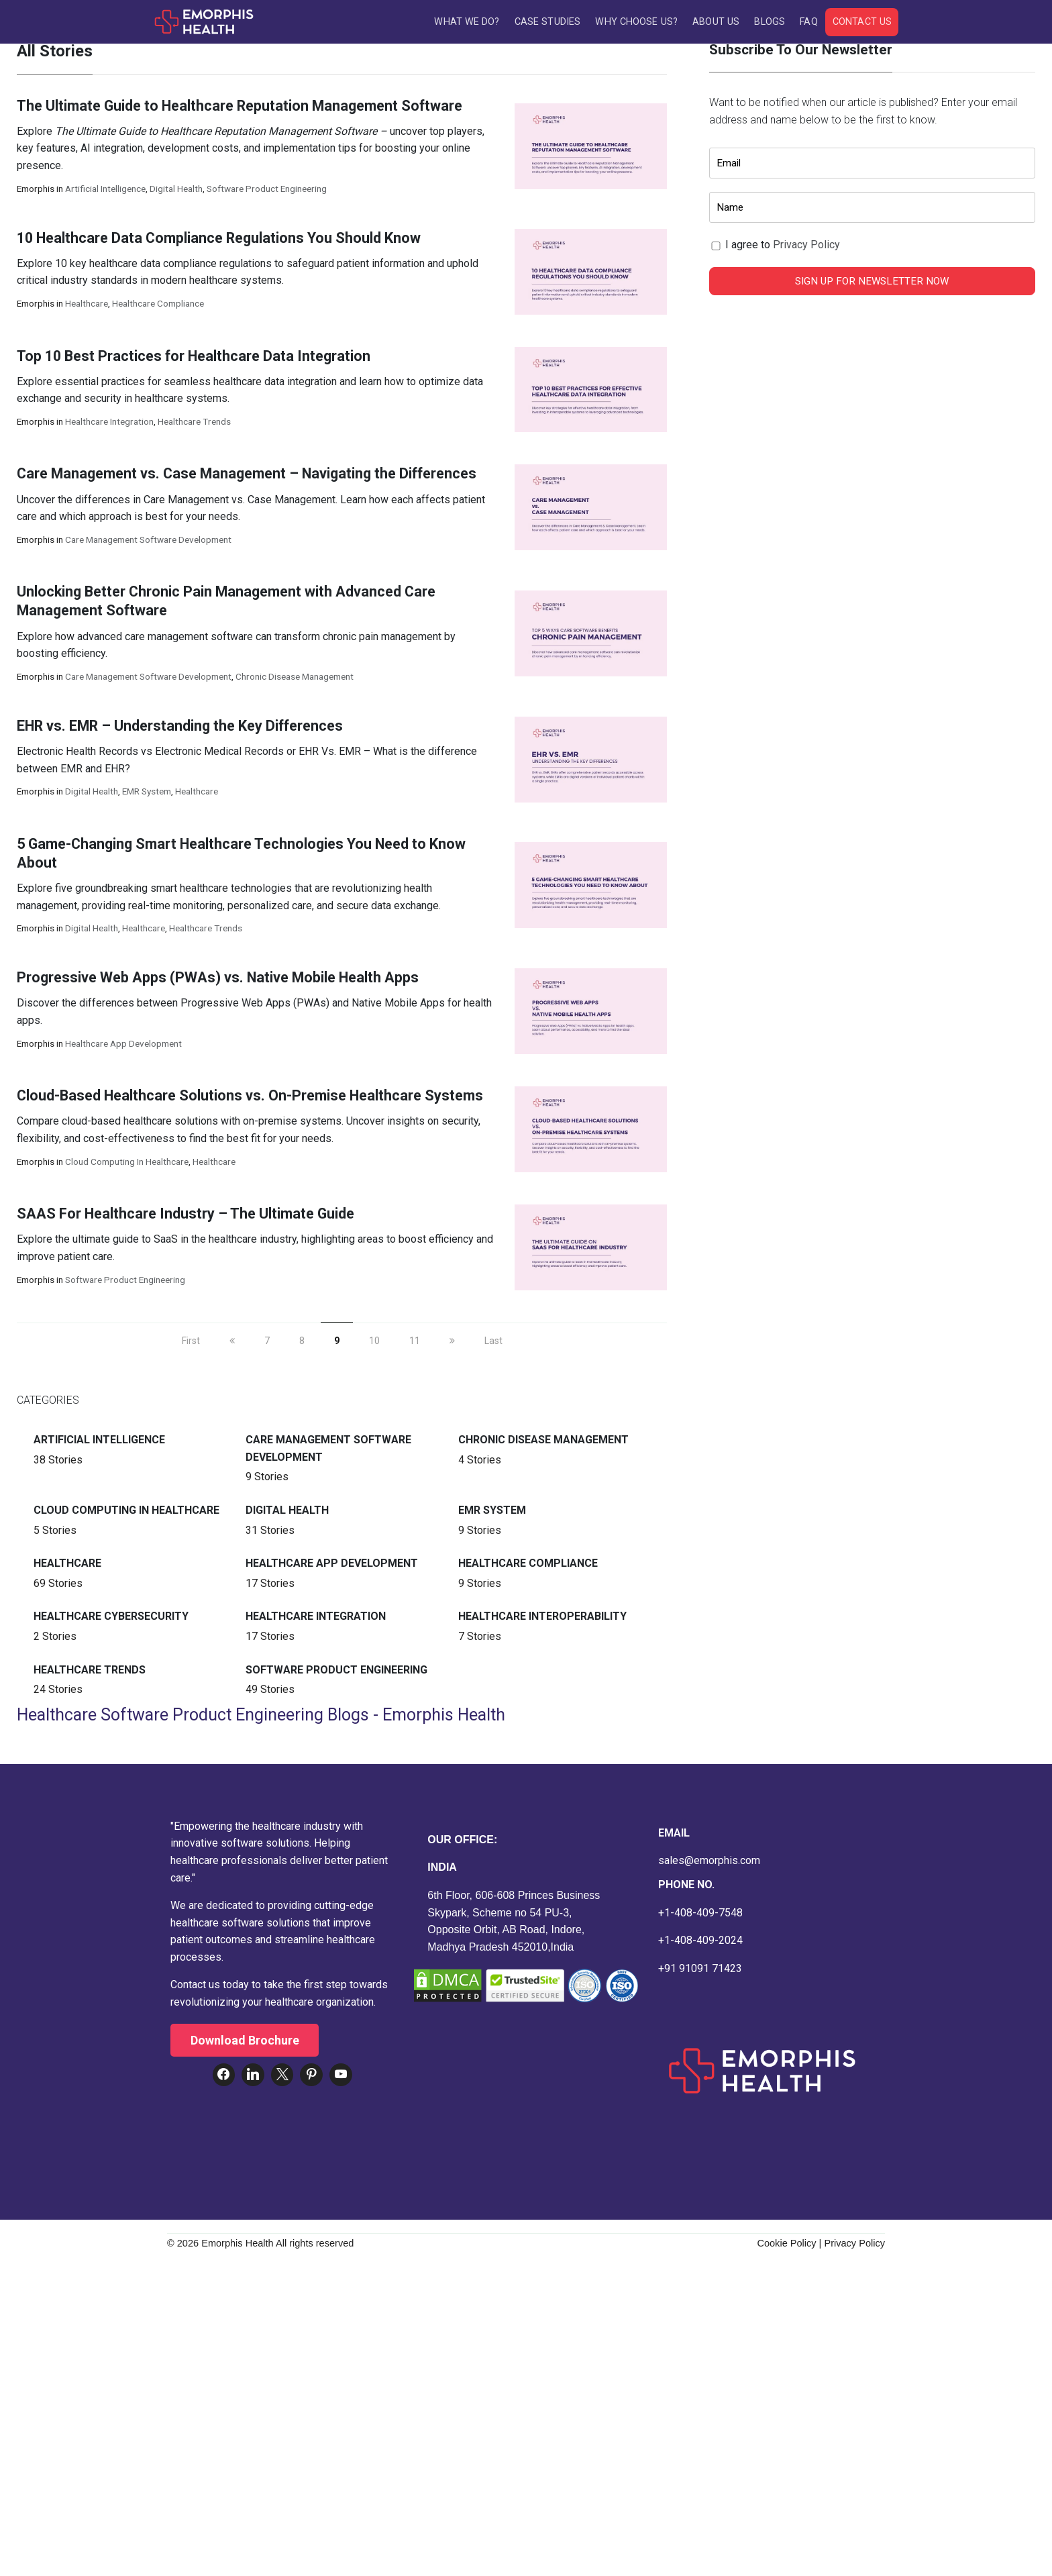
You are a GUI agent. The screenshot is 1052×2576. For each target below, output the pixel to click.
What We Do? (466, 22)
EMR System (146, 793)
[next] (452, 1342)
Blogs (769, 22)
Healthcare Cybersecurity (111, 1618)
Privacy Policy (806, 247)
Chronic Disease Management (294, 679)
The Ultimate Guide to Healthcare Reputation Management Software (241, 107)
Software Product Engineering (267, 191)
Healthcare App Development (123, 1045)
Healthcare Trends (194, 424)
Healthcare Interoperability (542, 1618)
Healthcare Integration (109, 424)
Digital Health (176, 191)
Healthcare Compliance (158, 306)
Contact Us (862, 22)
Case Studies (547, 22)
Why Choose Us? (636, 22)
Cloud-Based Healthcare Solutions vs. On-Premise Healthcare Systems (250, 1098)
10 (374, 1342)
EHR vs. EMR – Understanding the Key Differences (180, 727)
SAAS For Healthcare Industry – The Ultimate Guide (185, 1216)
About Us (715, 22)
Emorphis (35, 191)
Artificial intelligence (105, 191)
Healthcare (86, 306)
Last (493, 1342)
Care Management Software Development (148, 542)
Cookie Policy (786, 2245)
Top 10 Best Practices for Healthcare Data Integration (193, 358)
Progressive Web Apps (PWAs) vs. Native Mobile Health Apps (218, 980)
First (191, 1342)
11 (414, 1342)
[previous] (232, 1342)
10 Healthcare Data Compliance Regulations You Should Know (220, 239)
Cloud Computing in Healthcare (127, 1163)
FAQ (808, 22)
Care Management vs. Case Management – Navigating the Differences (246, 476)
